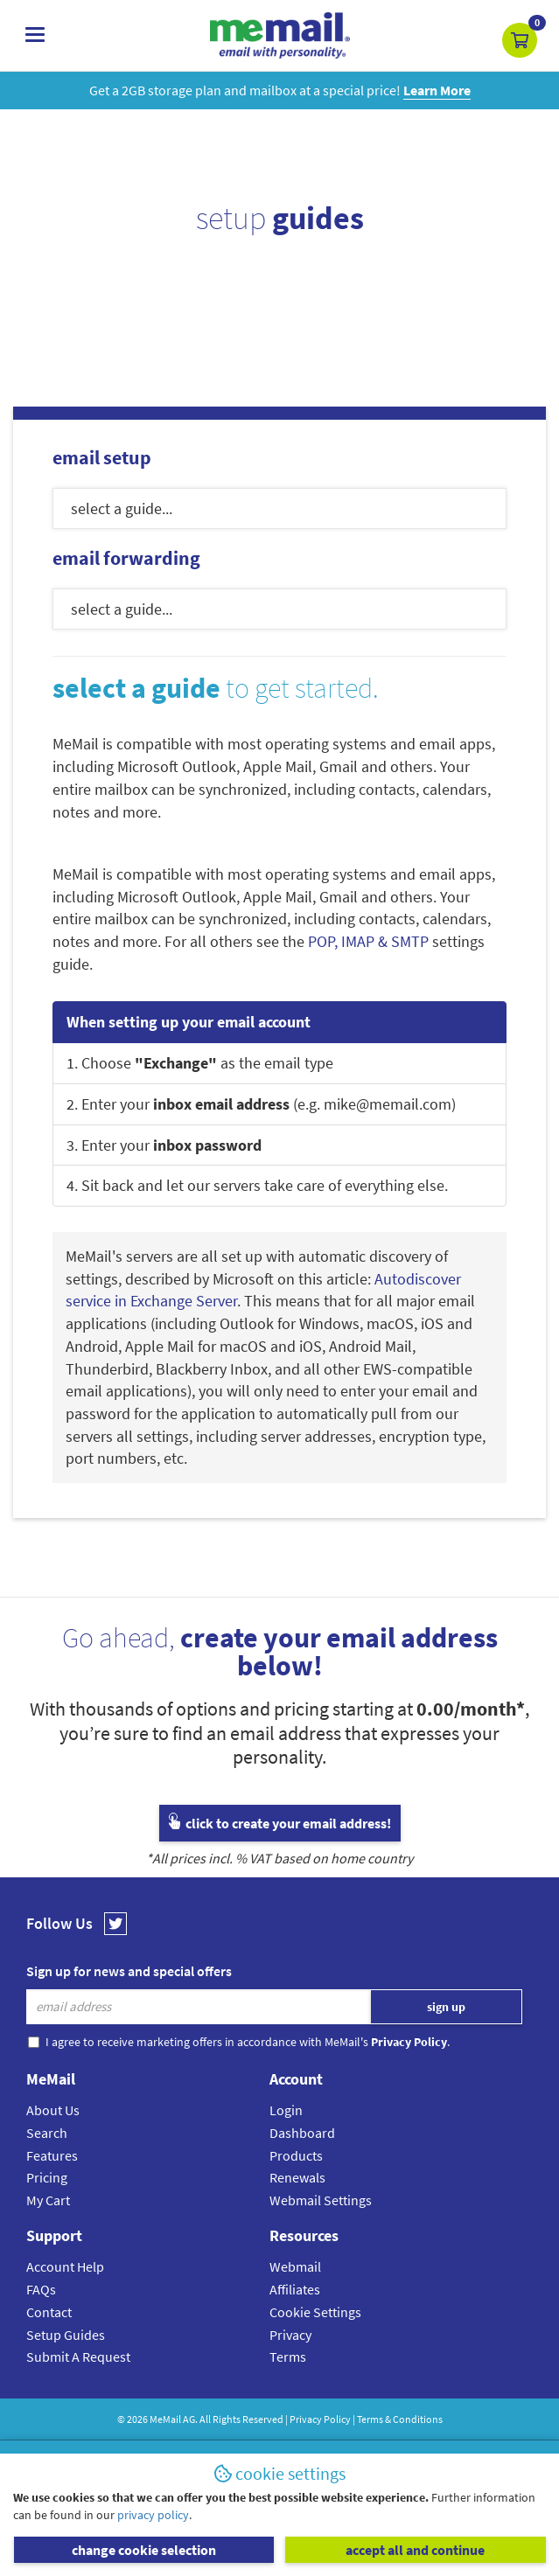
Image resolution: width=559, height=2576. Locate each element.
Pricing (46, 2177)
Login (286, 2110)
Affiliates (294, 2289)
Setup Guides (65, 2334)
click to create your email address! (280, 1823)
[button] (519, 40)
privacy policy (153, 2515)
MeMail (165, 2419)
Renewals (297, 2177)
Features (52, 2155)
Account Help (65, 2266)
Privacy (290, 2334)
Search (46, 2132)
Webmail (295, 2266)
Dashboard (302, 2132)
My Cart (48, 2200)
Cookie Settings (315, 2312)
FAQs (41, 2289)
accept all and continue (415, 2550)
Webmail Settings (320, 2200)
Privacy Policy (320, 2419)
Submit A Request (78, 2356)
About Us (53, 2110)
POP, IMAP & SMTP (368, 941)
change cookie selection (144, 2550)
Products (296, 2155)
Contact (49, 2312)
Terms (287, 2356)
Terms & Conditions (400, 2419)
